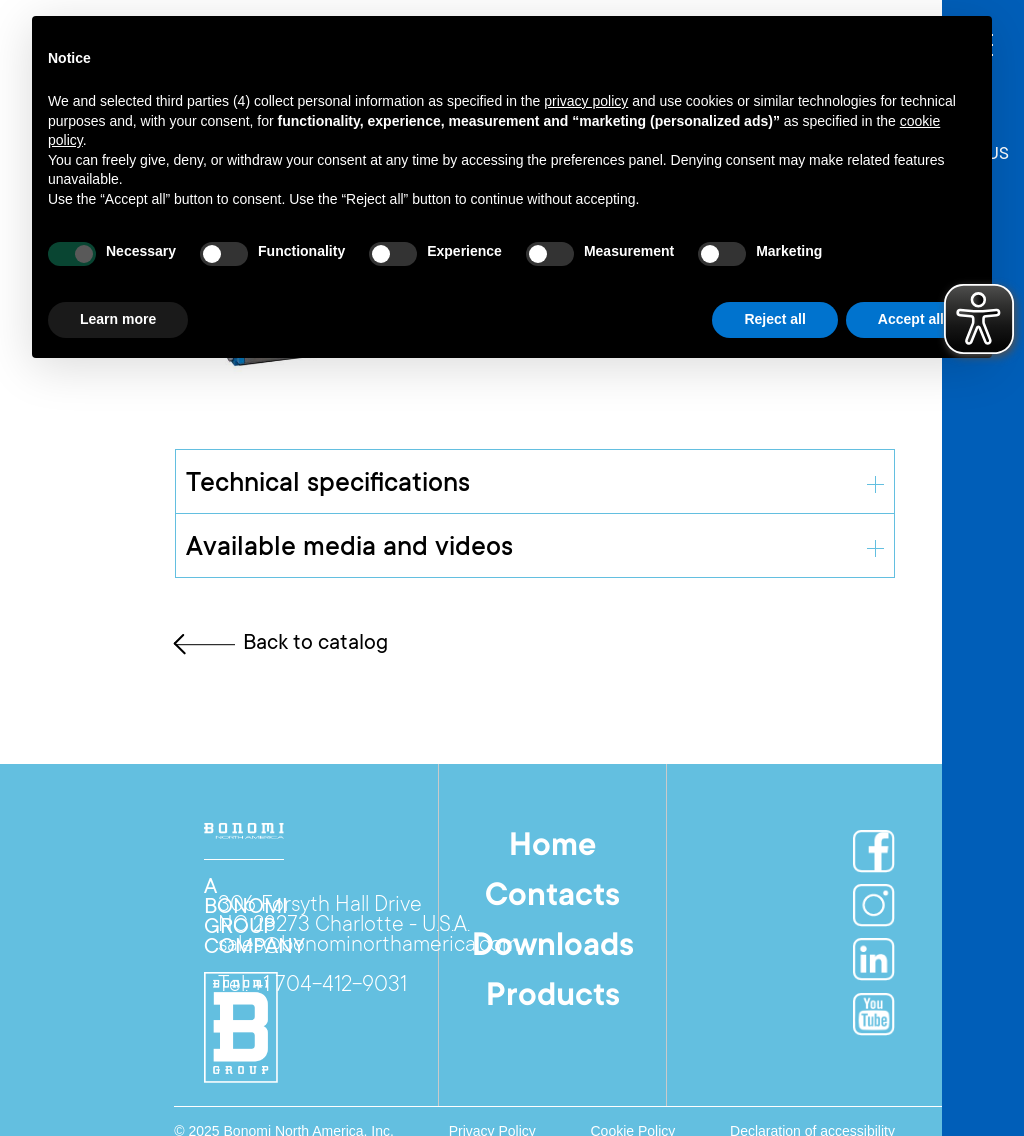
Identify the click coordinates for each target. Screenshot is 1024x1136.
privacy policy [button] (586, 101)
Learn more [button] (118, 319)
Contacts (552, 898)
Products (553, 998)
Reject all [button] (774, 319)
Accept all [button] (911, 319)
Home (552, 848)
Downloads (553, 948)
